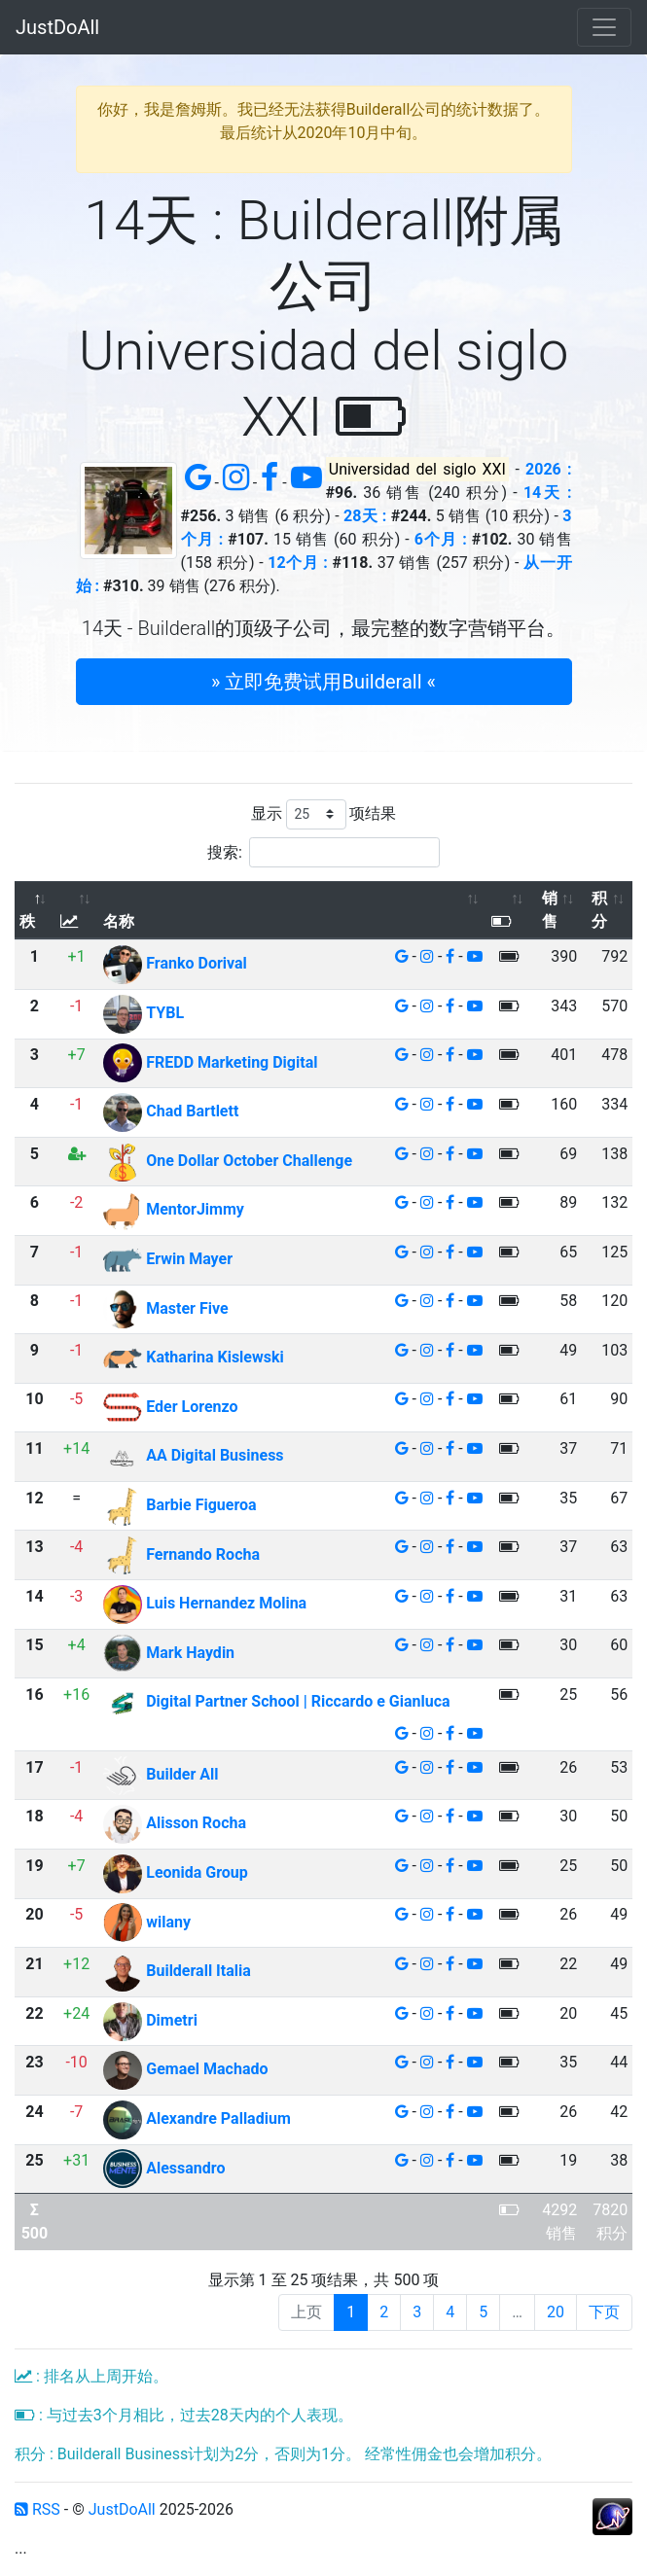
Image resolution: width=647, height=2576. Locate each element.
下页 (604, 2312)
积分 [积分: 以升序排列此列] (599, 910)
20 (555, 2312)
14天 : (547, 492)
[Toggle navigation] (604, 27)
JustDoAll (57, 27)
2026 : (548, 469)
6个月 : (440, 539)
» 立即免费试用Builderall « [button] (323, 681)
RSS (37, 2509)
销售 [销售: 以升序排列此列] (549, 910)
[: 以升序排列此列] (76, 910)
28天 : (364, 516)
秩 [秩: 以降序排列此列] (27, 921)
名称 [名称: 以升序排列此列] (118, 921)
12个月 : (298, 562)
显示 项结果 (324, 814)
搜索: (323, 852)
